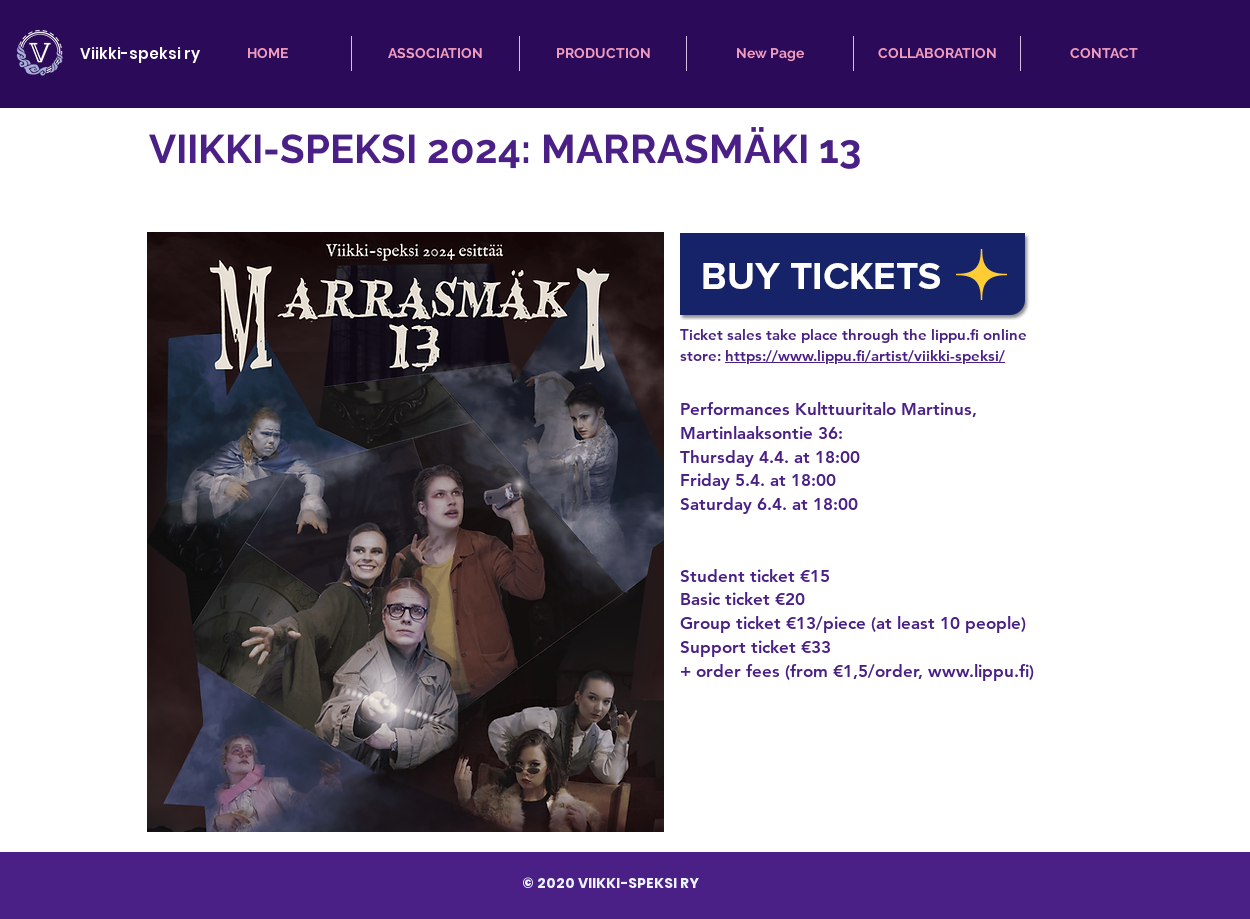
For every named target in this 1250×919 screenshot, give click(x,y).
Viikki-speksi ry (140, 53)
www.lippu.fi (978, 671)
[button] (435, 53)
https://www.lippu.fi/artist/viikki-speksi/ (865, 355)
